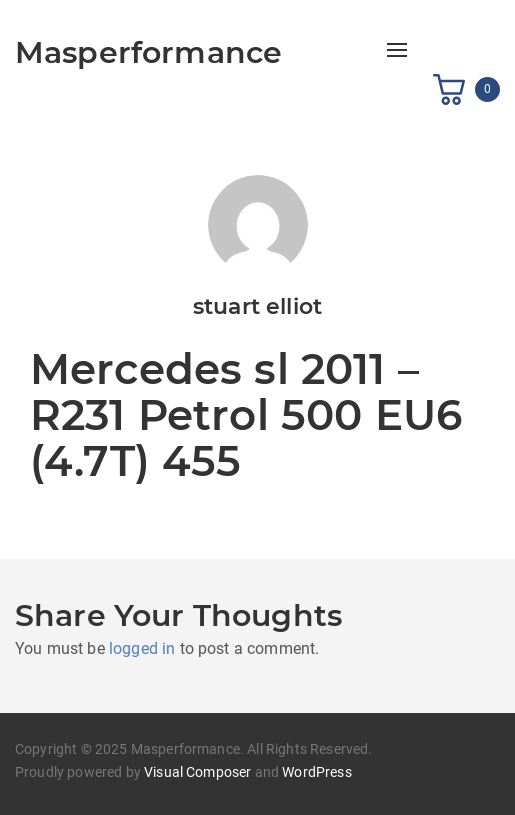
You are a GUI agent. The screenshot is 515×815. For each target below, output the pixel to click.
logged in (142, 648)
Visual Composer (197, 772)
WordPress (316, 772)
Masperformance (148, 52)
